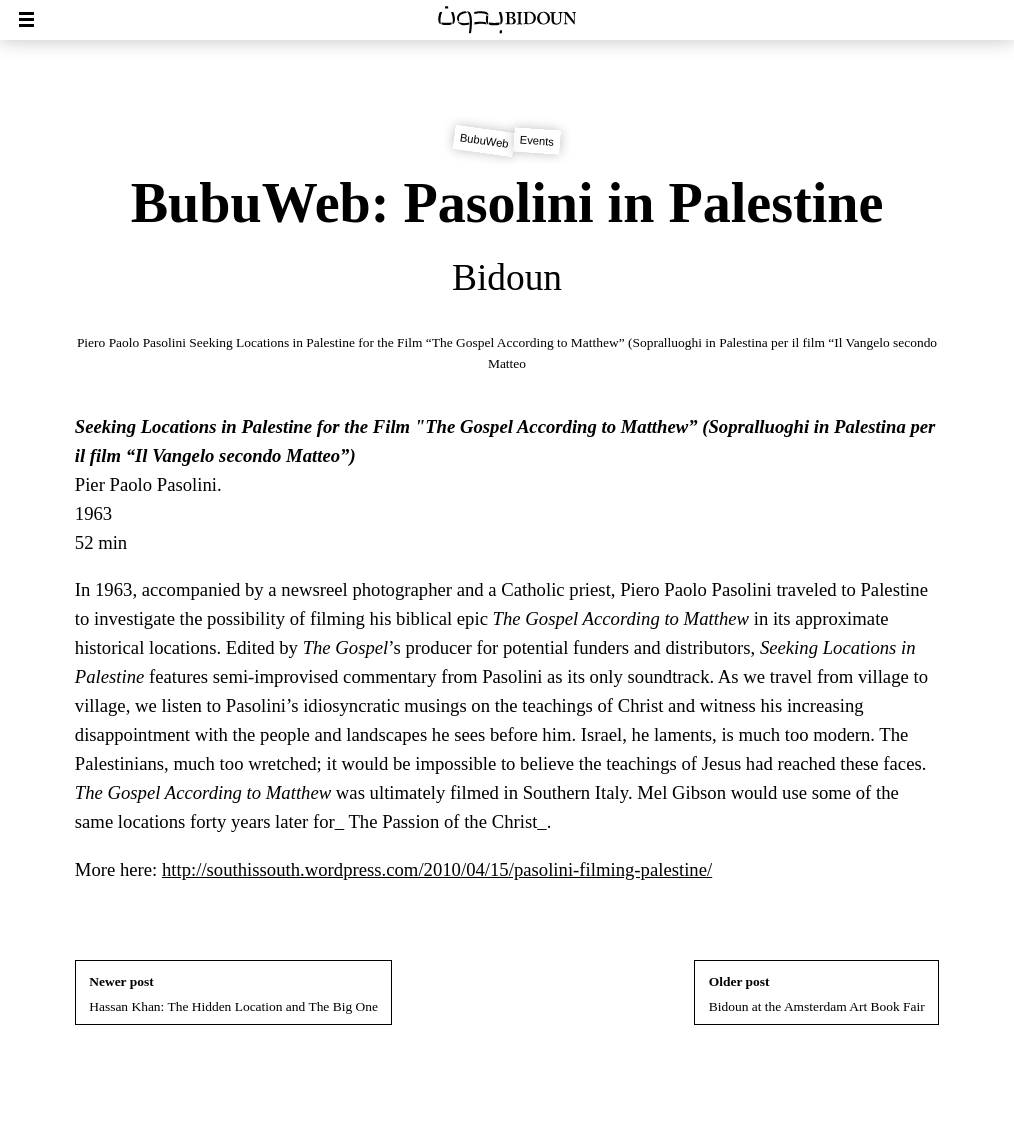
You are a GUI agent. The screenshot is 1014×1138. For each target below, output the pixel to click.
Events (537, 141)
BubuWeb (484, 141)
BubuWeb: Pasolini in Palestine (507, 203)
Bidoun (507, 277)
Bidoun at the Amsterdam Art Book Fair (817, 994)
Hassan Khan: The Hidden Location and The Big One (233, 994)
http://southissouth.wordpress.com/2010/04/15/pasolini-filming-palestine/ (437, 869)
